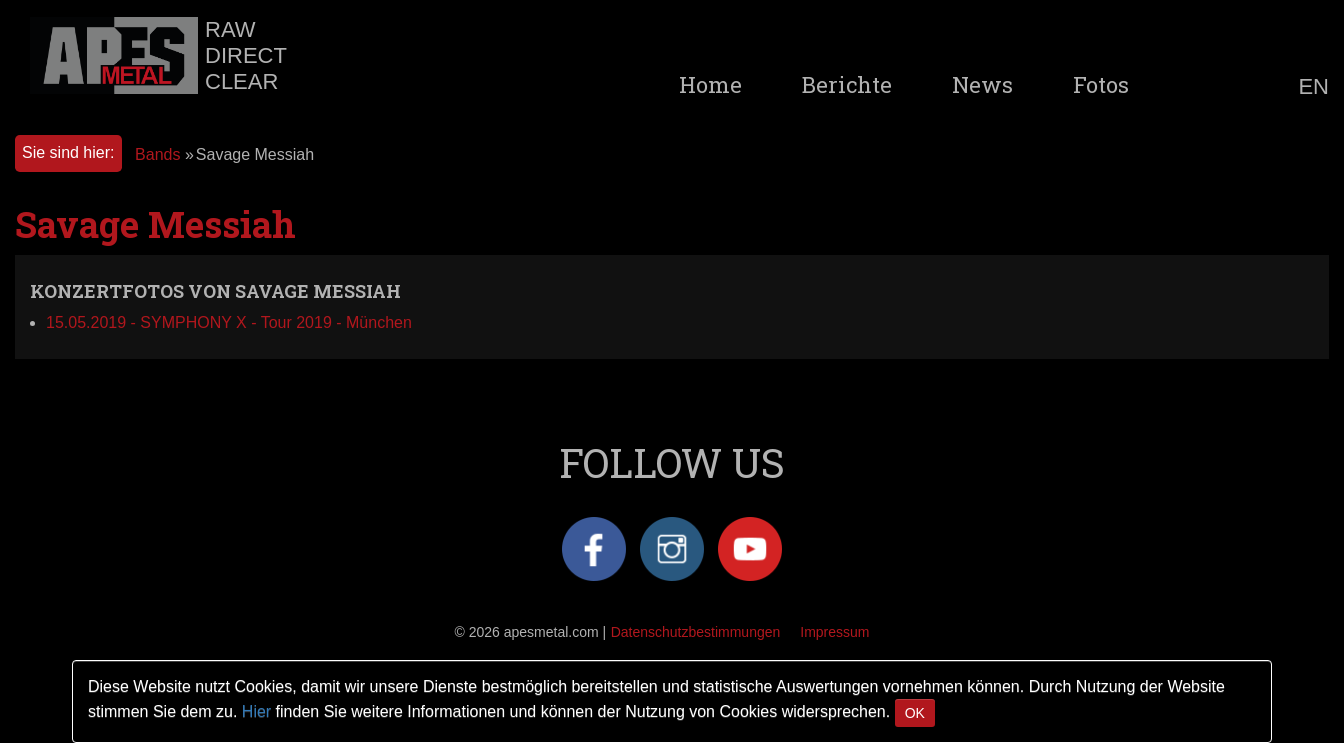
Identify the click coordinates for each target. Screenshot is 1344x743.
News (982, 85)
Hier (256, 711)
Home (710, 85)
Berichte (847, 85)
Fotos (1101, 85)
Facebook (594, 549)
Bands (157, 154)
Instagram (672, 549)
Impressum (834, 632)
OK (915, 713)
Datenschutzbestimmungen (696, 632)
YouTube (750, 549)
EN (1313, 87)
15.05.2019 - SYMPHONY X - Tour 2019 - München (229, 322)
